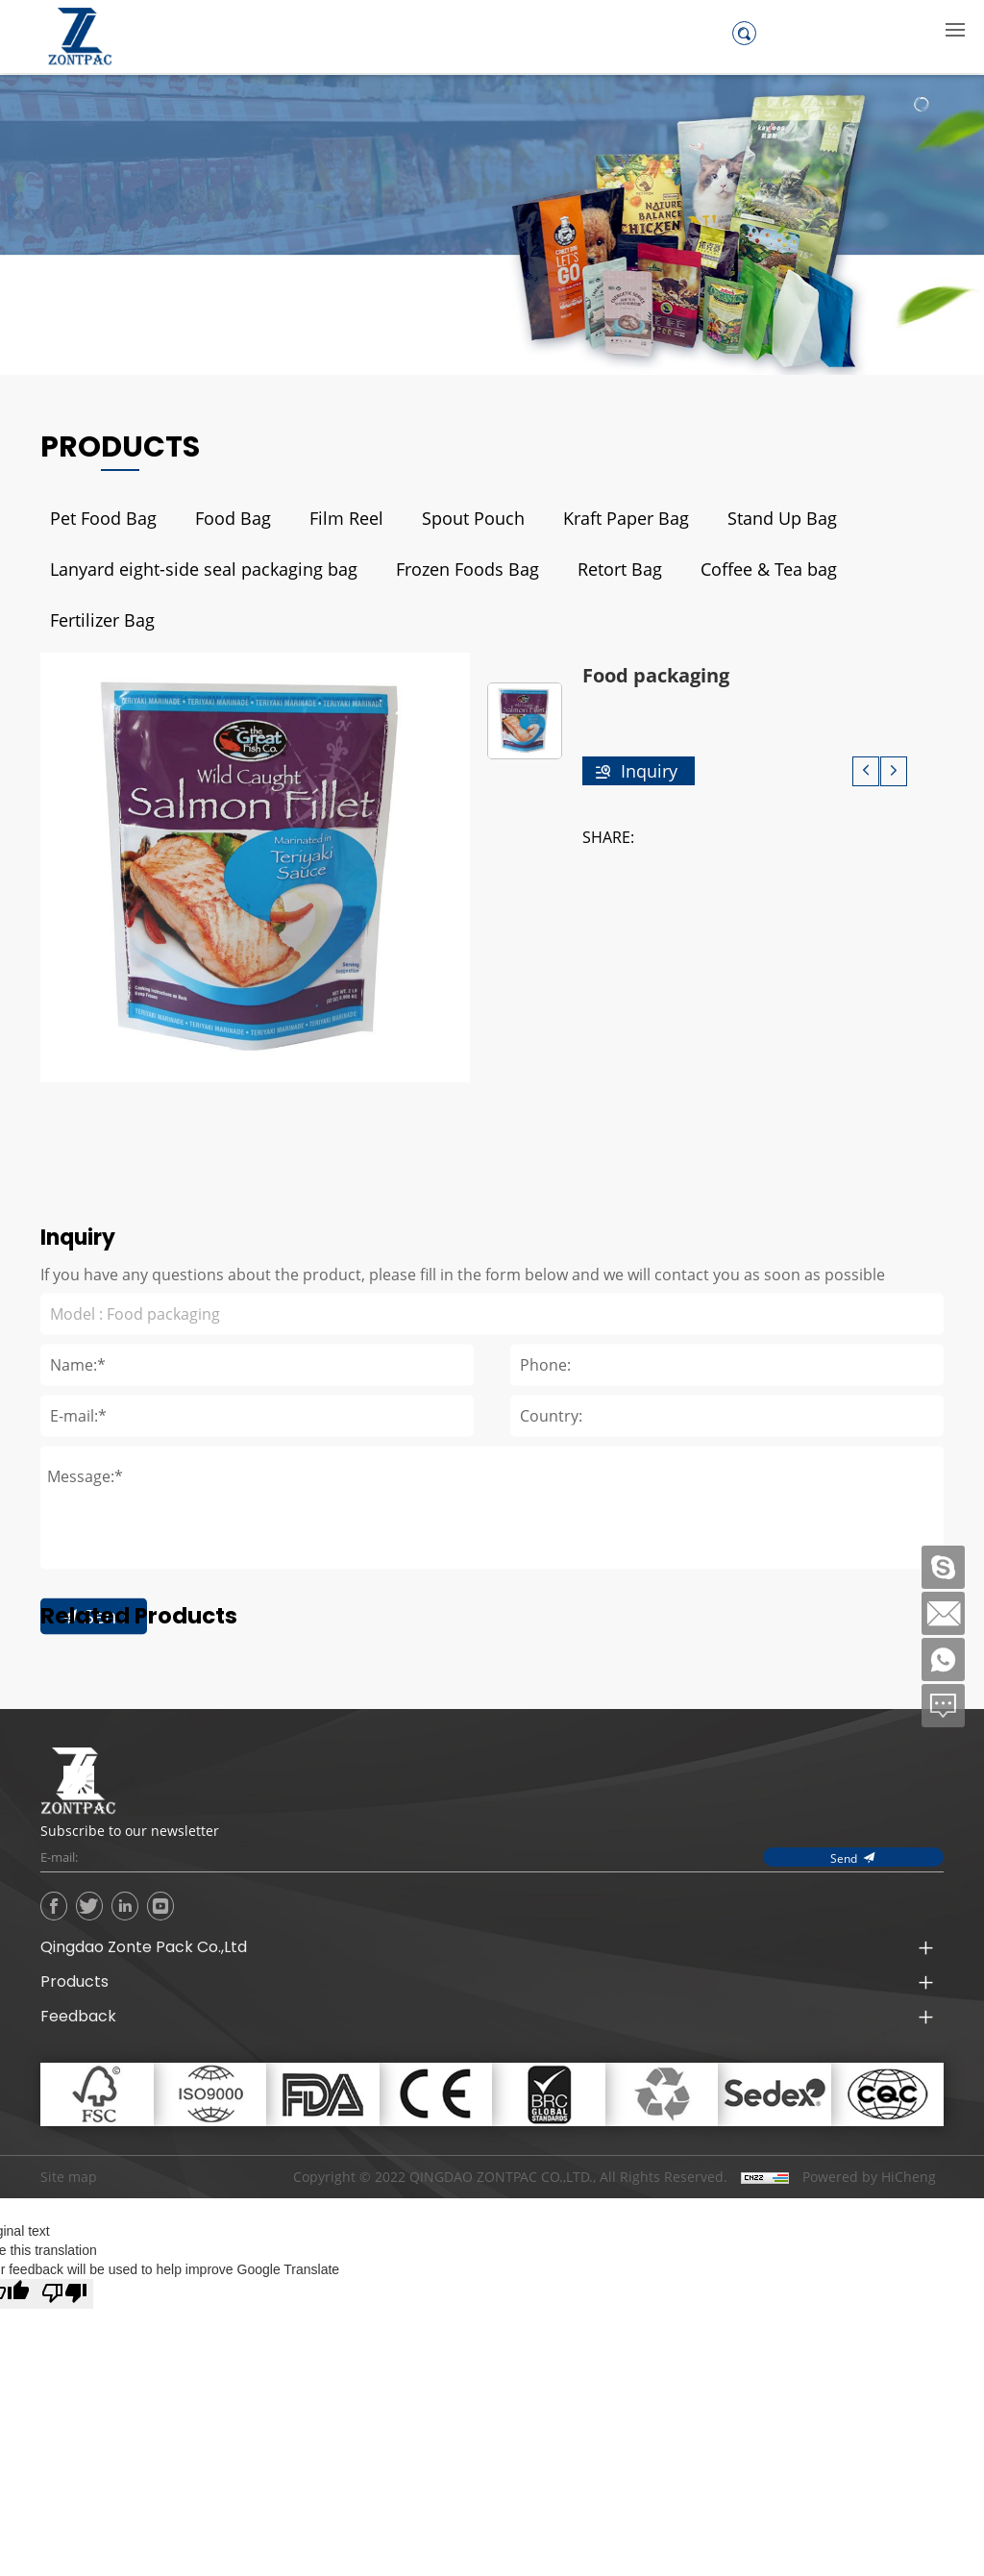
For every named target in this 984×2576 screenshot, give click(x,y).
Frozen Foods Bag (467, 569)
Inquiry (649, 770)
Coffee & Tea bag (769, 569)
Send (106, 1810)
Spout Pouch (473, 518)
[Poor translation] (64, 2294)
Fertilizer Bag (102, 620)
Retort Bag (620, 569)
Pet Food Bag (103, 518)
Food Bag (233, 518)
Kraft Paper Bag (626, 518)
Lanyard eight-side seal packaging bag (203, 569)
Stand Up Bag (782, 518)
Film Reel (346, 518)
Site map (68, 2176)
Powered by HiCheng (869, 2177)
